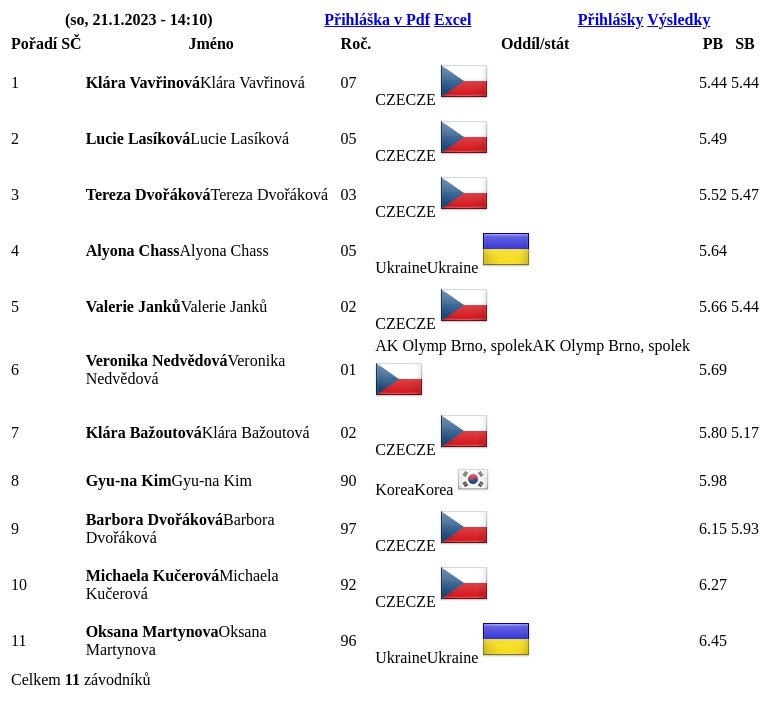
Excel (452, 19)
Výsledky (678, 19)
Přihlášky (611, 19)
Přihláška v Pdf (377, 19)
